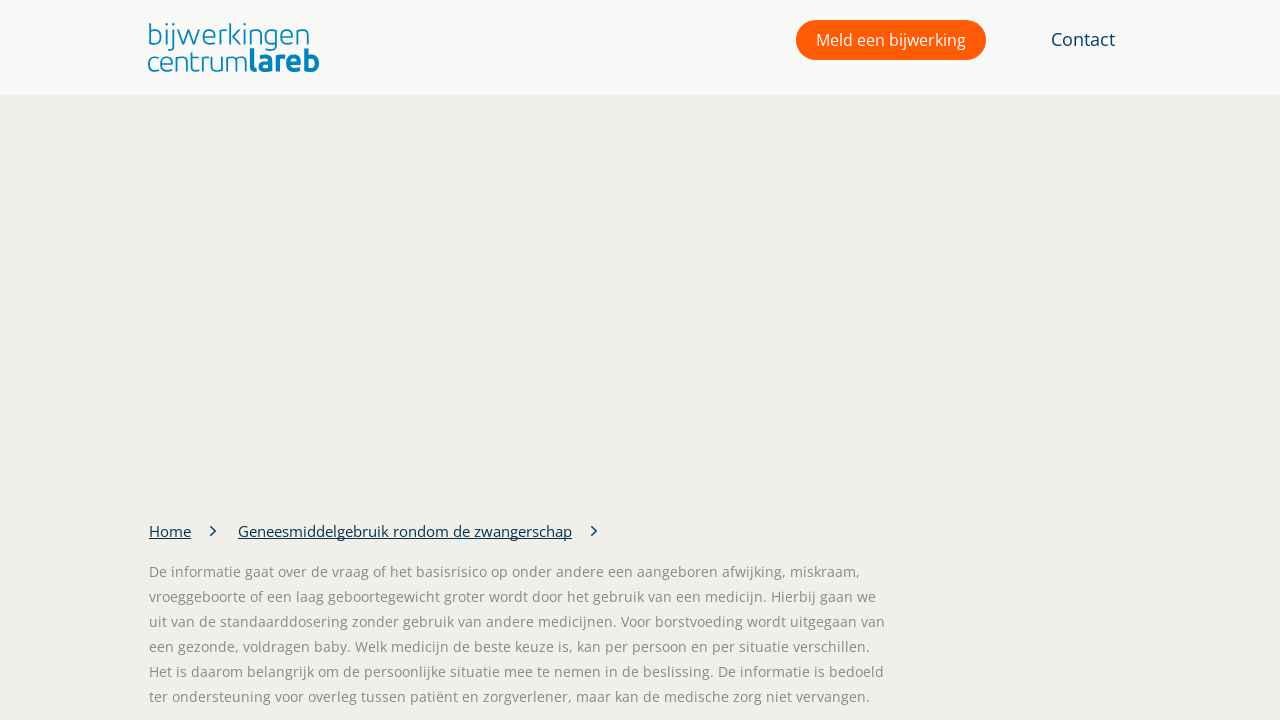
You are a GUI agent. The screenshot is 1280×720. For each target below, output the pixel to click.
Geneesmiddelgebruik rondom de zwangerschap (405, 531)
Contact (1083, 39)
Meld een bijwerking (891, 40)
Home (170, 531)
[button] (228, 47)
